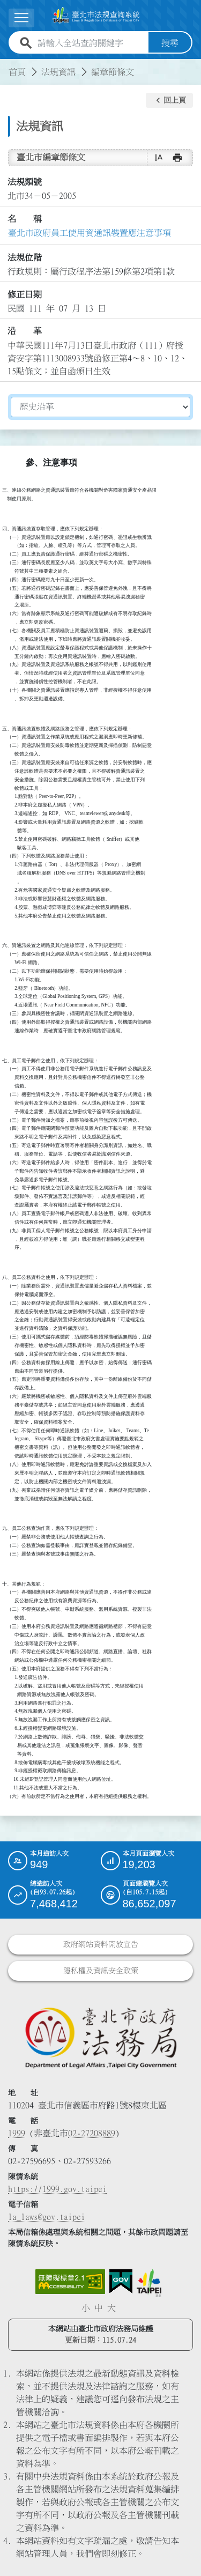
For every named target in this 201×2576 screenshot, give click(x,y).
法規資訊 (58, 72)
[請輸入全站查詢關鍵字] (90, 43)
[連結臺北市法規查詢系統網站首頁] (96, 15)
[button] (169, 100)
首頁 (17, 72)
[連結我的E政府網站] (120, 2281)
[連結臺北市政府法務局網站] (100, 2037)
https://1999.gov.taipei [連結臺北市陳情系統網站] (57, 2189)
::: (6, 65)
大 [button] (111, 2308)
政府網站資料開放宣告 (100, 1944)
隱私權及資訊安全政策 (100, 1970)
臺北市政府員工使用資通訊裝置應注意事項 (89, 232)
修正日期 (25, 294)
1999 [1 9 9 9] (16, 2133)
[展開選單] (21, 18)
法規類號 (25, 181)
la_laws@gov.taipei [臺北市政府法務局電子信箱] (46, 2216)
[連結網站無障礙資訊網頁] (70, 2281)
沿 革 (25, 331)
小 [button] (85, 2308)
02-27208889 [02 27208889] (91, 2133)
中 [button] (98, 2308)
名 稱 (25, 218)
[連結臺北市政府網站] (149, 2283)
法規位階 (25, 257)
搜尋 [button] (169, 43)
